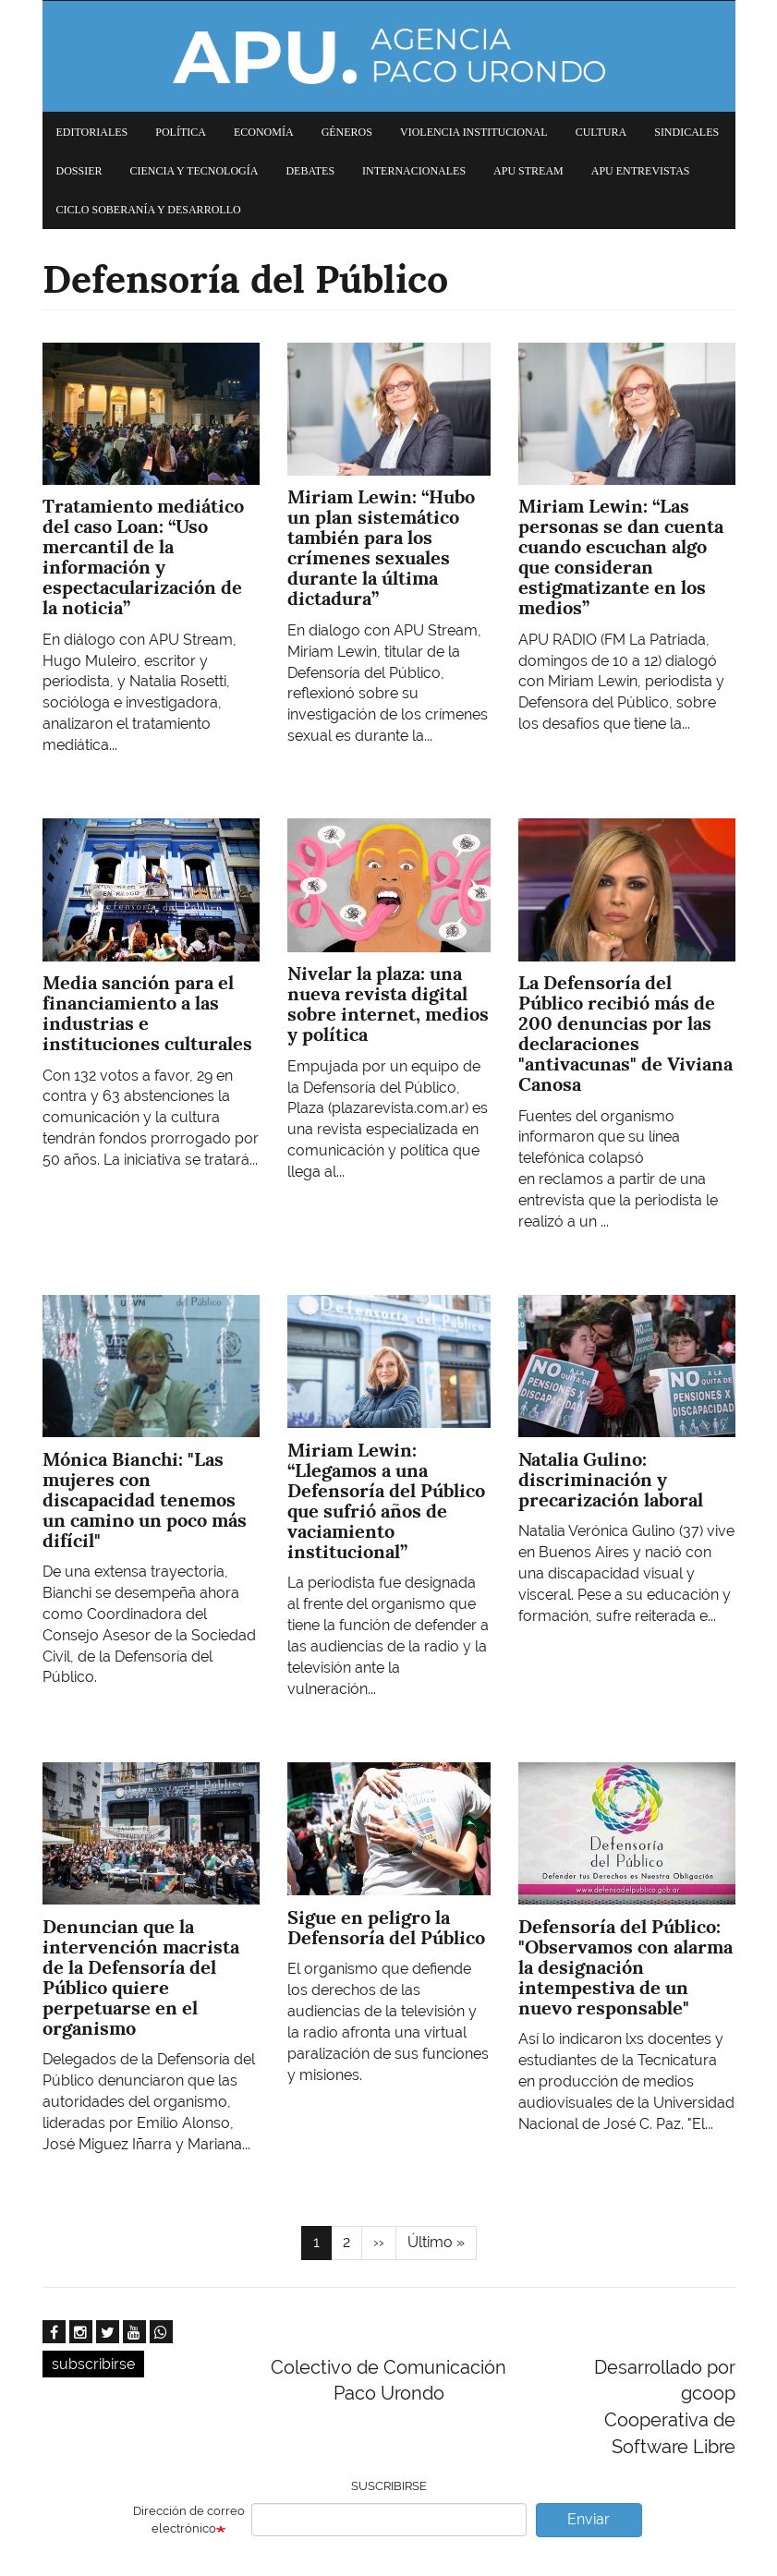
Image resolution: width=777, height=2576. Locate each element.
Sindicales (686, 132)
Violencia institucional (474, 132)
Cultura (601, 132)
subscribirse (93, 2364)
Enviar (588, 2519)
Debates (309, 170)
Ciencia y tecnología (194, 170)
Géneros (347, 132)
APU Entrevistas (640, 170)
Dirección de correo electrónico (189, 2519)
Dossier (79, 170)
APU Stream (528, 170)
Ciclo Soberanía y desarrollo (148, 209)
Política (180, 132)
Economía (264, 132)
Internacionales (414, 170)
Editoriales (92, 132)
